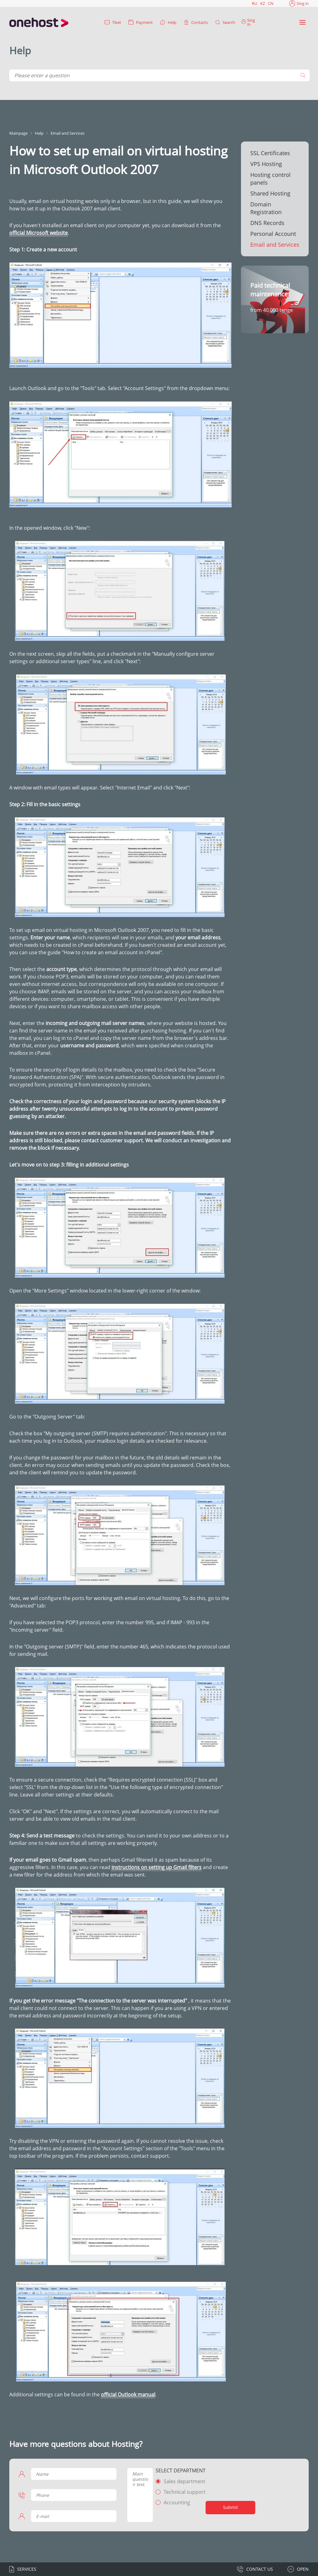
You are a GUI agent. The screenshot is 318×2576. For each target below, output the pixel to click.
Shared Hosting (270, 193)
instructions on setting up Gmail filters (156, 1867)
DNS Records (267, 223)
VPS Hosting (266, 164)
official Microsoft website (38, 232)
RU (254, 3)
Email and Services (274, 244)
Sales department (184, 2481)
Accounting (177, 2502)
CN (271, 3)
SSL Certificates (270, 153)
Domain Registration (266, 208)
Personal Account (273, 233)
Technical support (185, 2491)
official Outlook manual (128, 2394)
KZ (262, 3)
